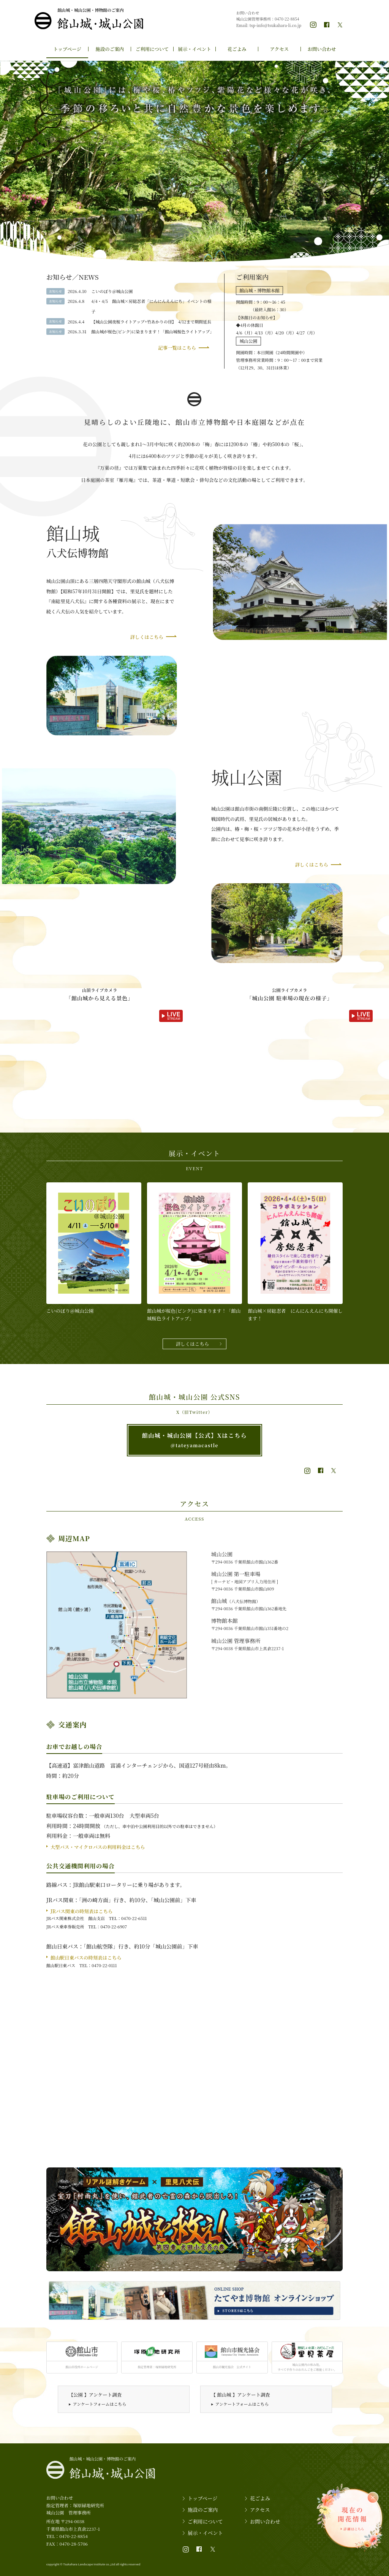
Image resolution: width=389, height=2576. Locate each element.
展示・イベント (194, 49)
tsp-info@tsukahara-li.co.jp (275, 25)
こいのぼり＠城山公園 (112, 291)
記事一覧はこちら (177, 347)
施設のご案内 (109, 49)
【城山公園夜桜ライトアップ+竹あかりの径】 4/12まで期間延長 (151, 321)
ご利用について (152, 49)
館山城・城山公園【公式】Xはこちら (194, 1439)
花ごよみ (237, 49)
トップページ (67, 49)
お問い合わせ (322, 49)
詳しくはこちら (146, 637)
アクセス (279, 49)
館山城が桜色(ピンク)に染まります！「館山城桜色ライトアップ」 (152, 331)
